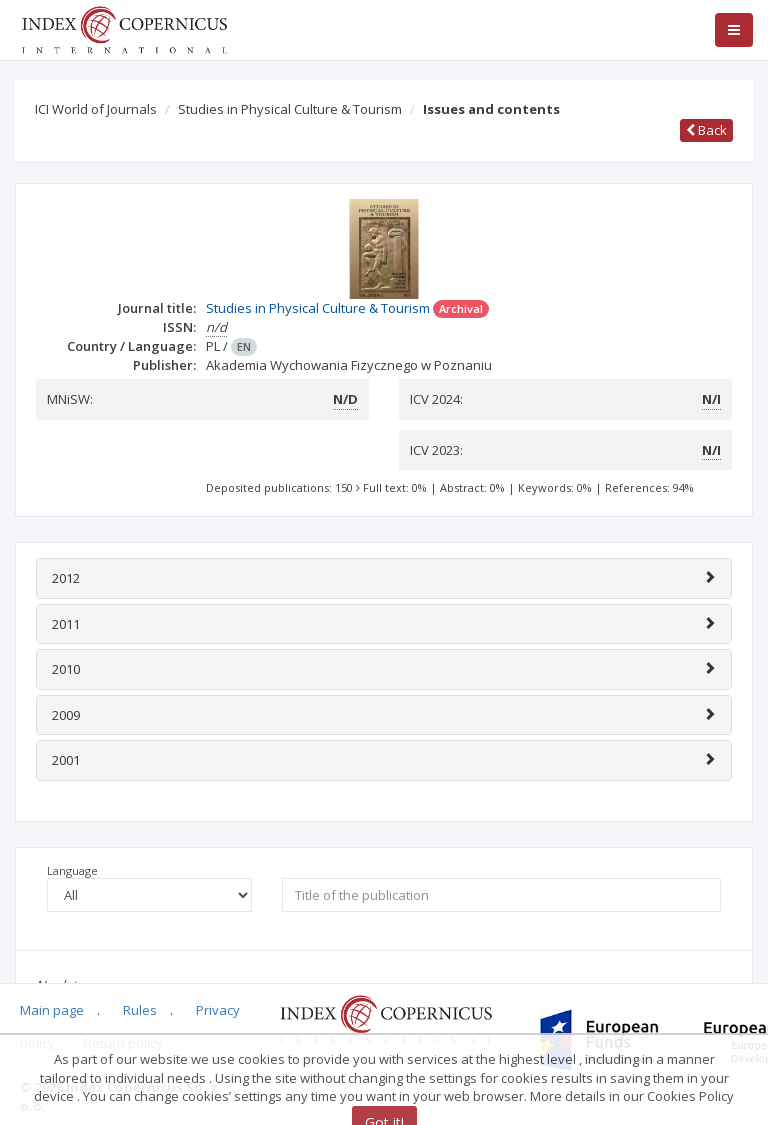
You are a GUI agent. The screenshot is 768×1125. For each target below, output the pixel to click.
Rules (140, 1010)
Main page (52, 1010)
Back (706, 130)
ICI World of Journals (96, 109)
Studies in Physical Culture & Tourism (290, 109)
